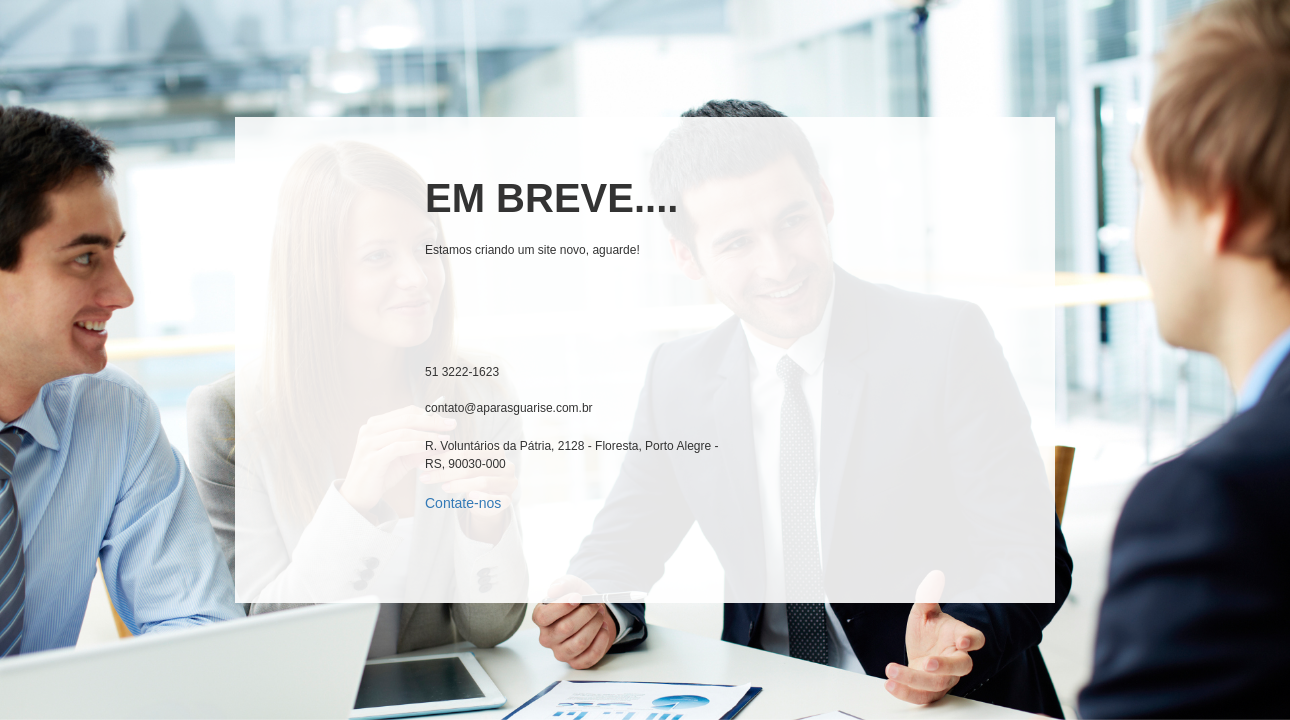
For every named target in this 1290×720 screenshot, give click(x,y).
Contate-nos (463, 503)
